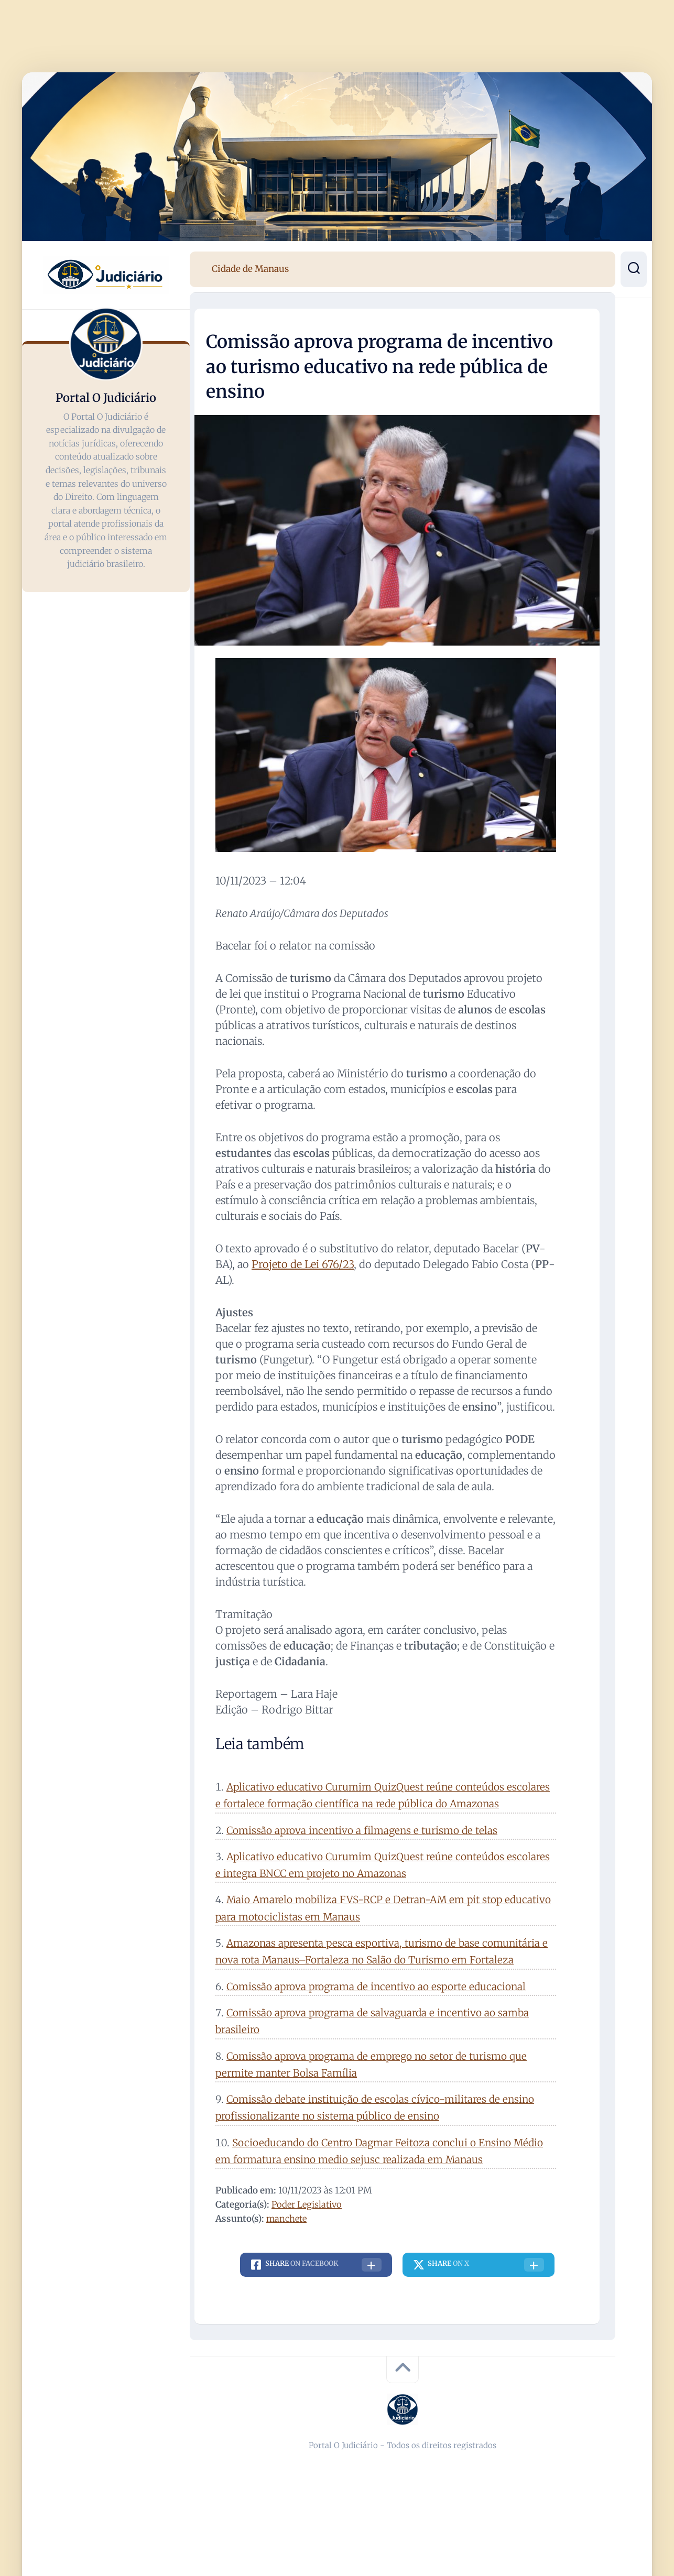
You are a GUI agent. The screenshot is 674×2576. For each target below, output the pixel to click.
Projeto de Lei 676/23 (303, 1264)
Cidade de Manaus (250, 269)
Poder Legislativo (307, 2204)
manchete (287, 2218)
